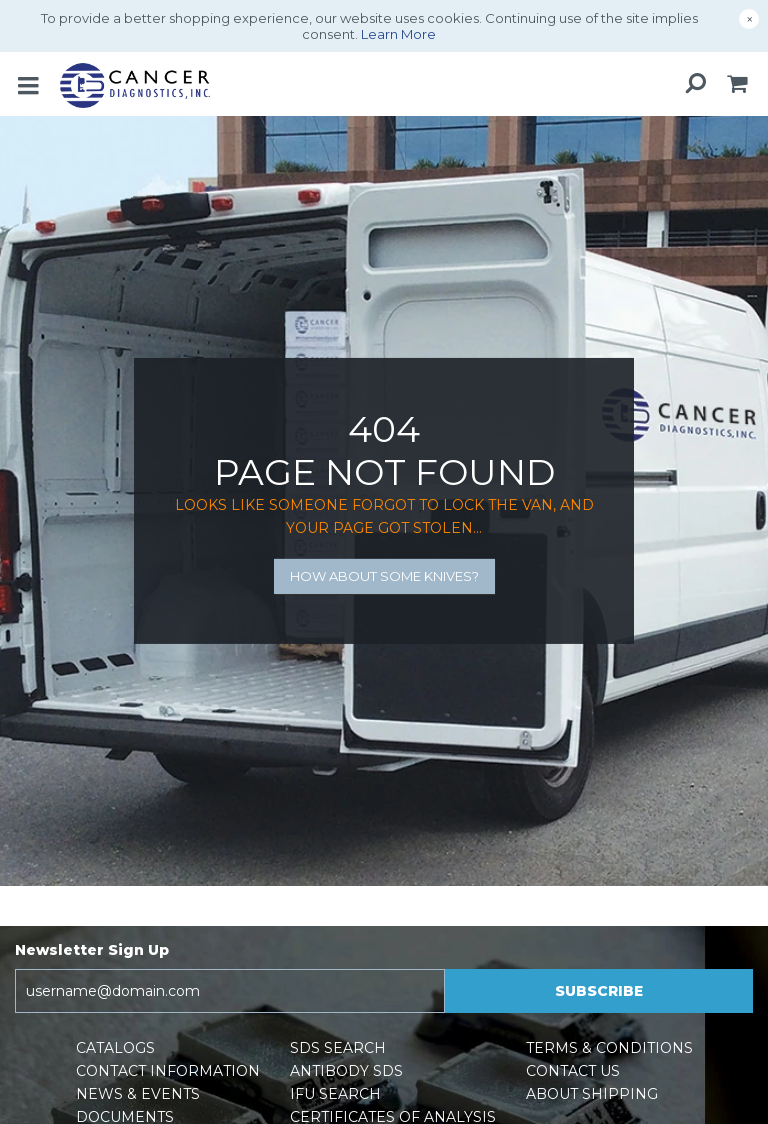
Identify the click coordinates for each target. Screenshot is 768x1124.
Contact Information (168, 1071)
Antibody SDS (346, 1071)
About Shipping (592, 1094)
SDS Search (338, 1048)
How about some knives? (384, 576)
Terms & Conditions (609, 1048)
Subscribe (599, 991)
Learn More (398, 34)
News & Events (138, 1094)
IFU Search (335, 1094)
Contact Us (573, 1071)
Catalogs (115, 1048)
